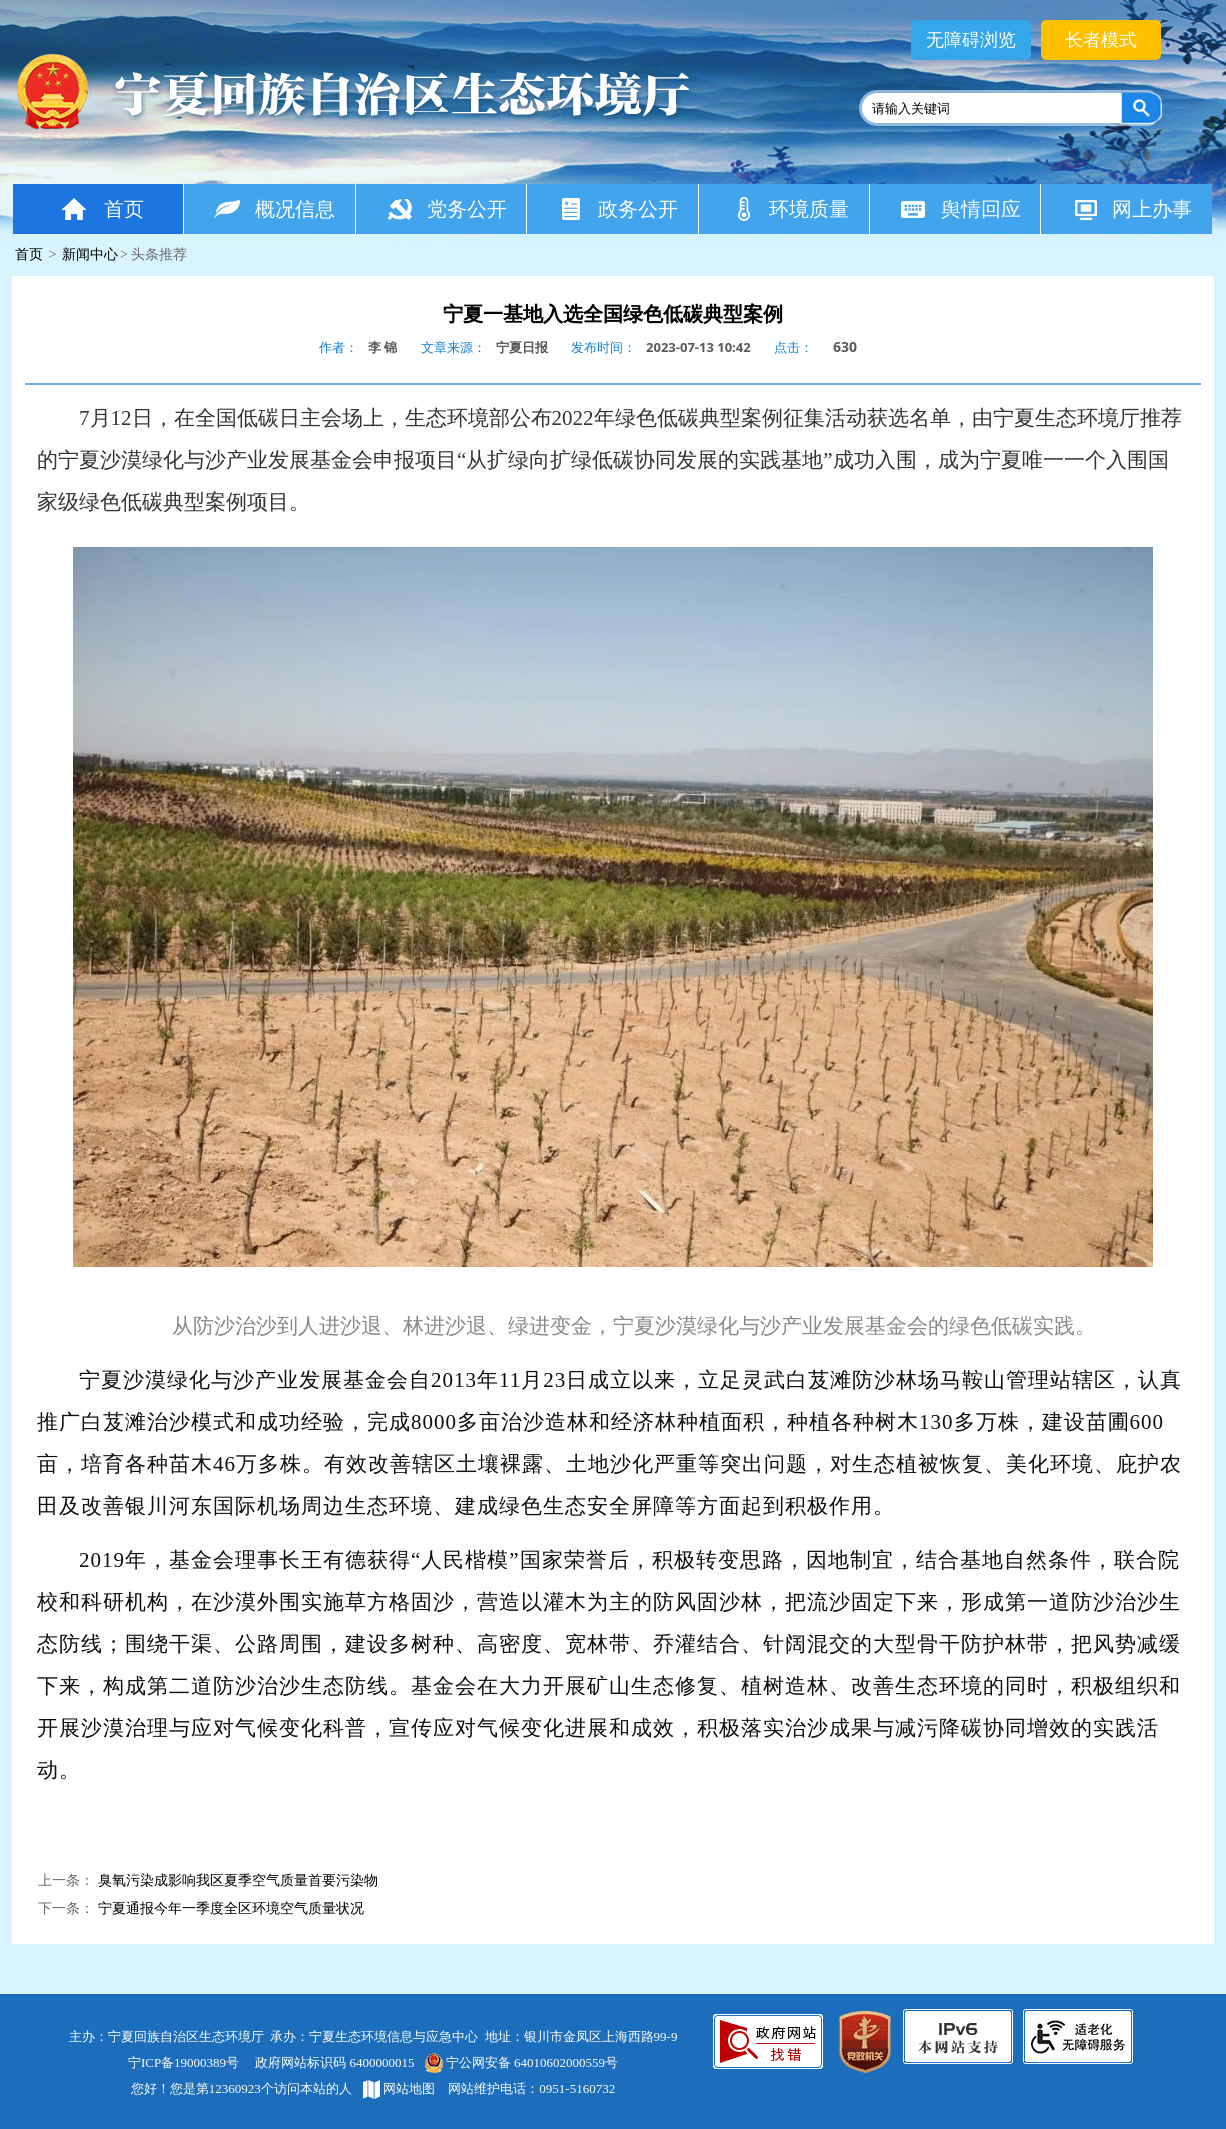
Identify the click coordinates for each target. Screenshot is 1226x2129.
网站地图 (399, 2088)
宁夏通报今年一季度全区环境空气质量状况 (231, 1908)
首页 (101, 208)
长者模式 (1101, 40)
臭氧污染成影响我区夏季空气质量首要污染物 (238, 1880)
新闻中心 (90, 254)
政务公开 (617, 208)
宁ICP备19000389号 (183, 2062)
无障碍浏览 (971, 40)
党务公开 (446, 208)
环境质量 (789, 208)
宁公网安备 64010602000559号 (520, 2062)
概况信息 (274, 208)
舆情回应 (960, 208)
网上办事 (1131, 208)
